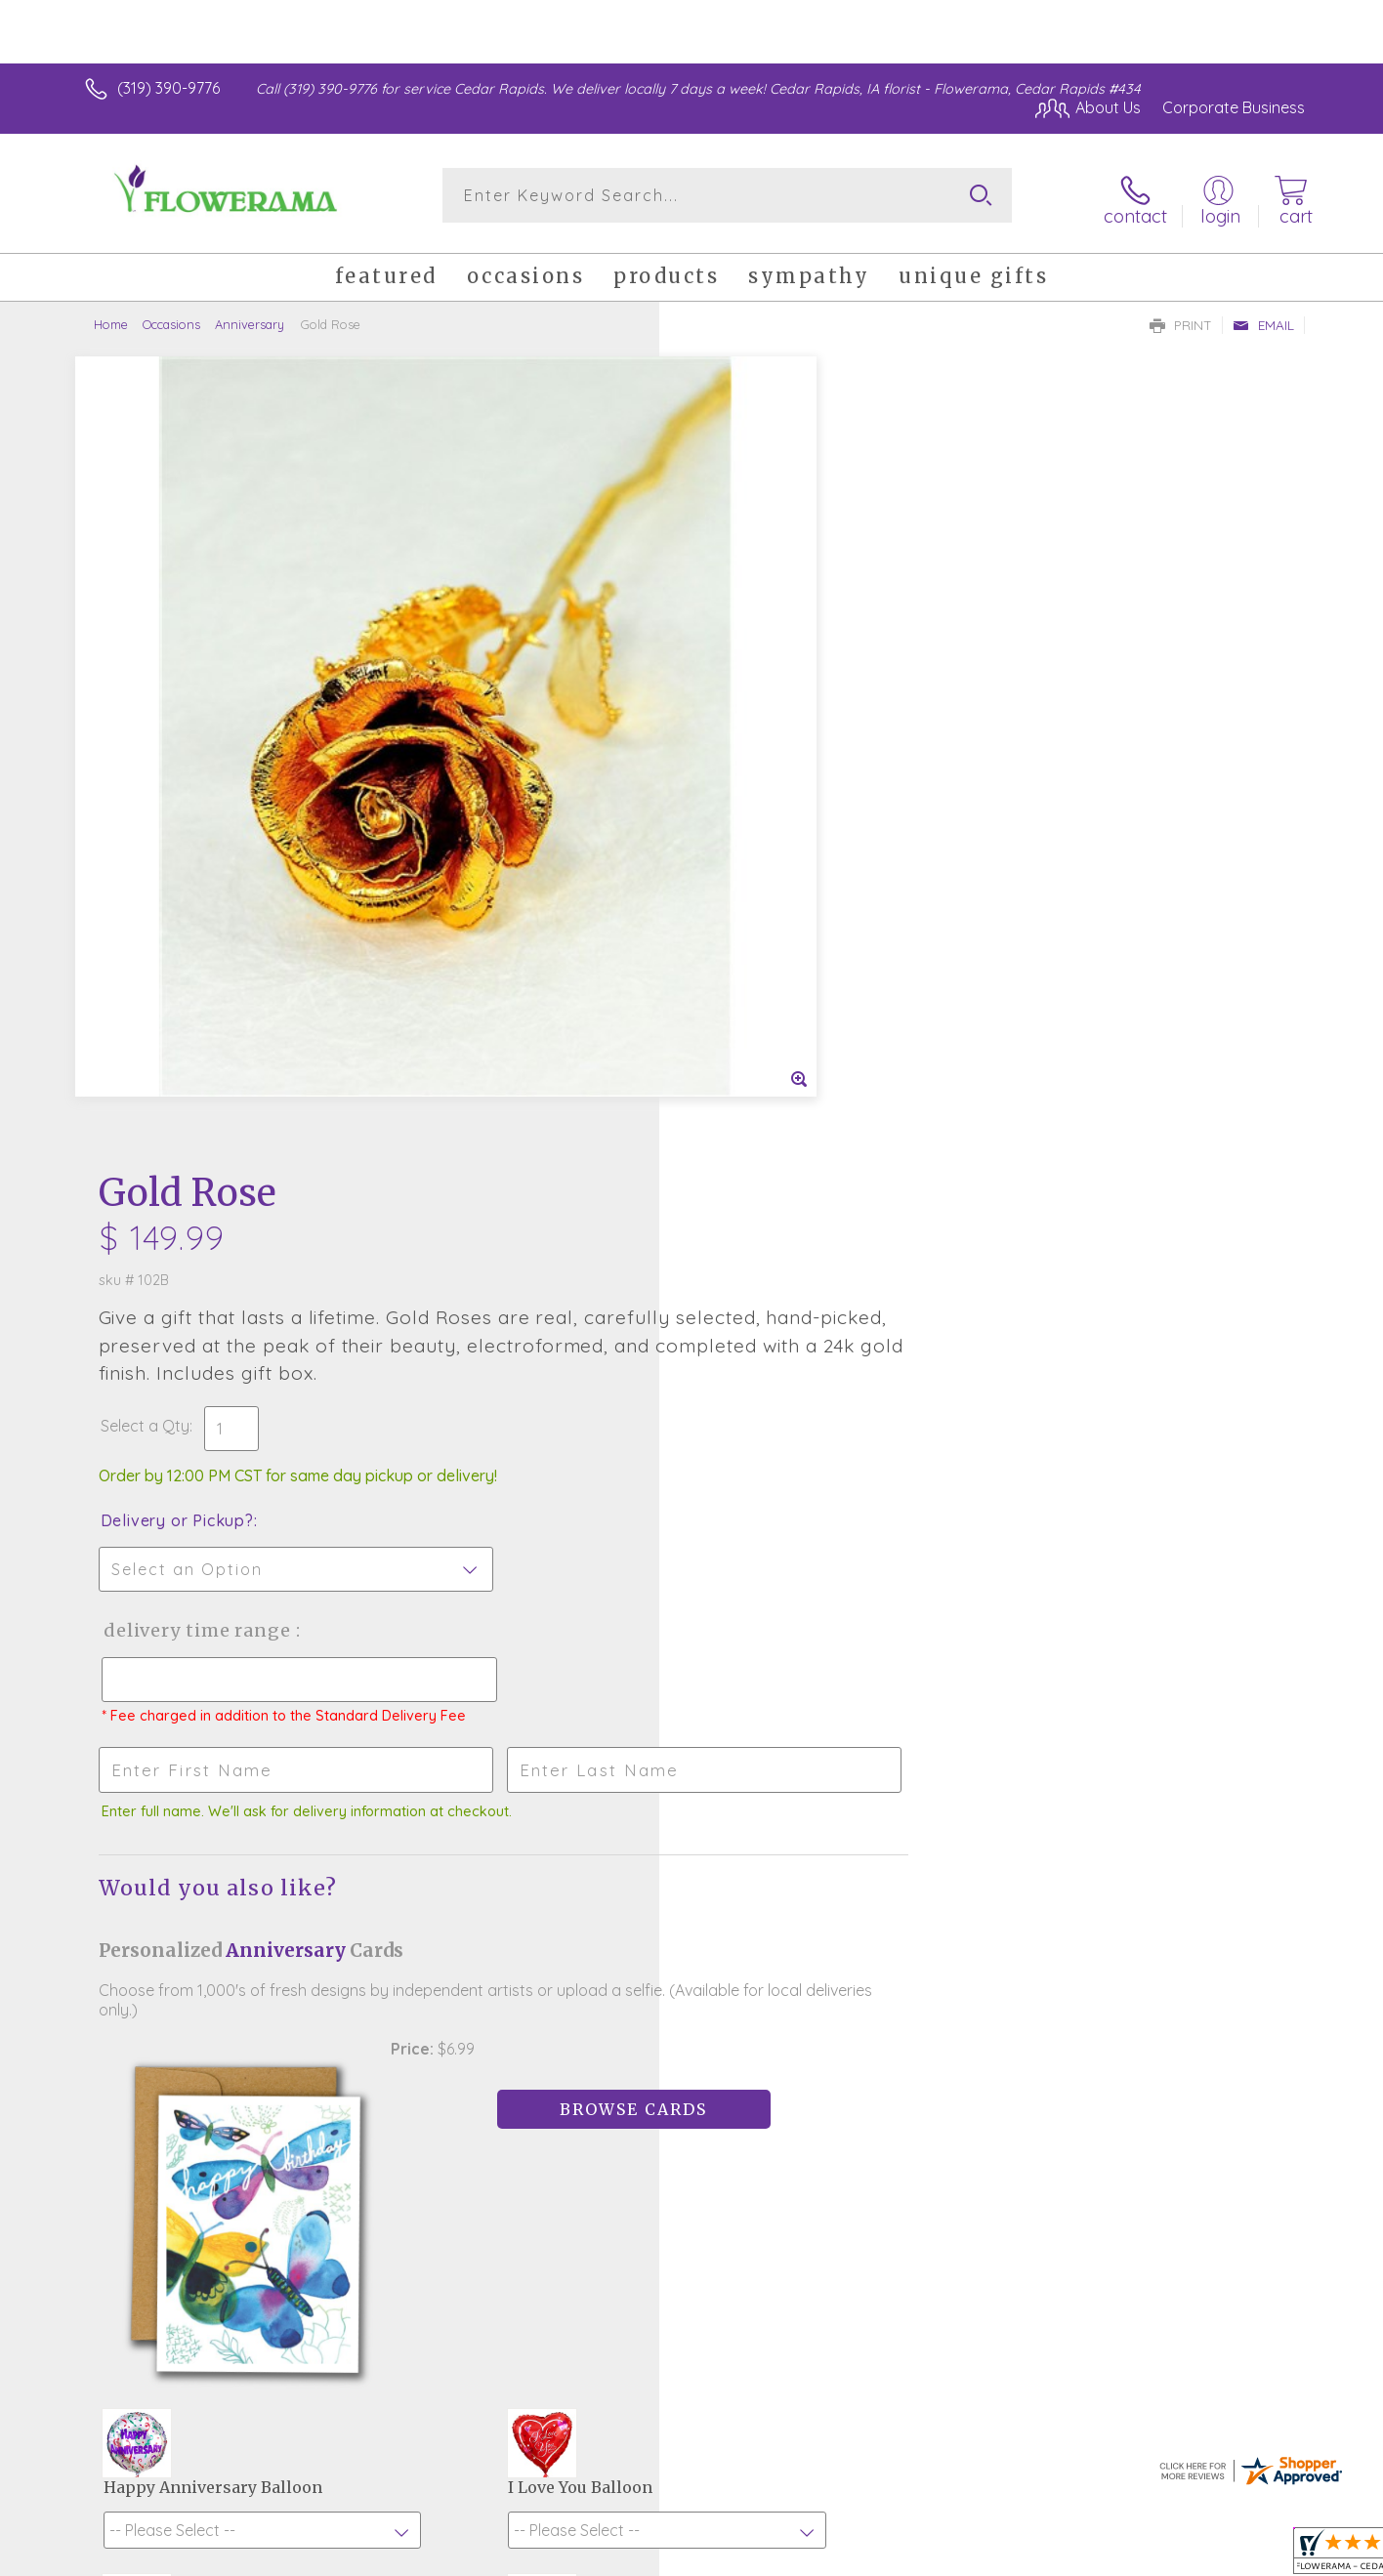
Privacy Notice (992, 2556)
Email (1263, 318)
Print (1181, 318)
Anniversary (249, 317)
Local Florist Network (1132, 2556)
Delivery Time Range (789, 833)
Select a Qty (737, 629)
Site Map (1252, 2556)
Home (111, 317)
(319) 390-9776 (168, 88)
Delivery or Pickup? (770, 723)
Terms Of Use (877, 2556)
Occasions (171, 317)
